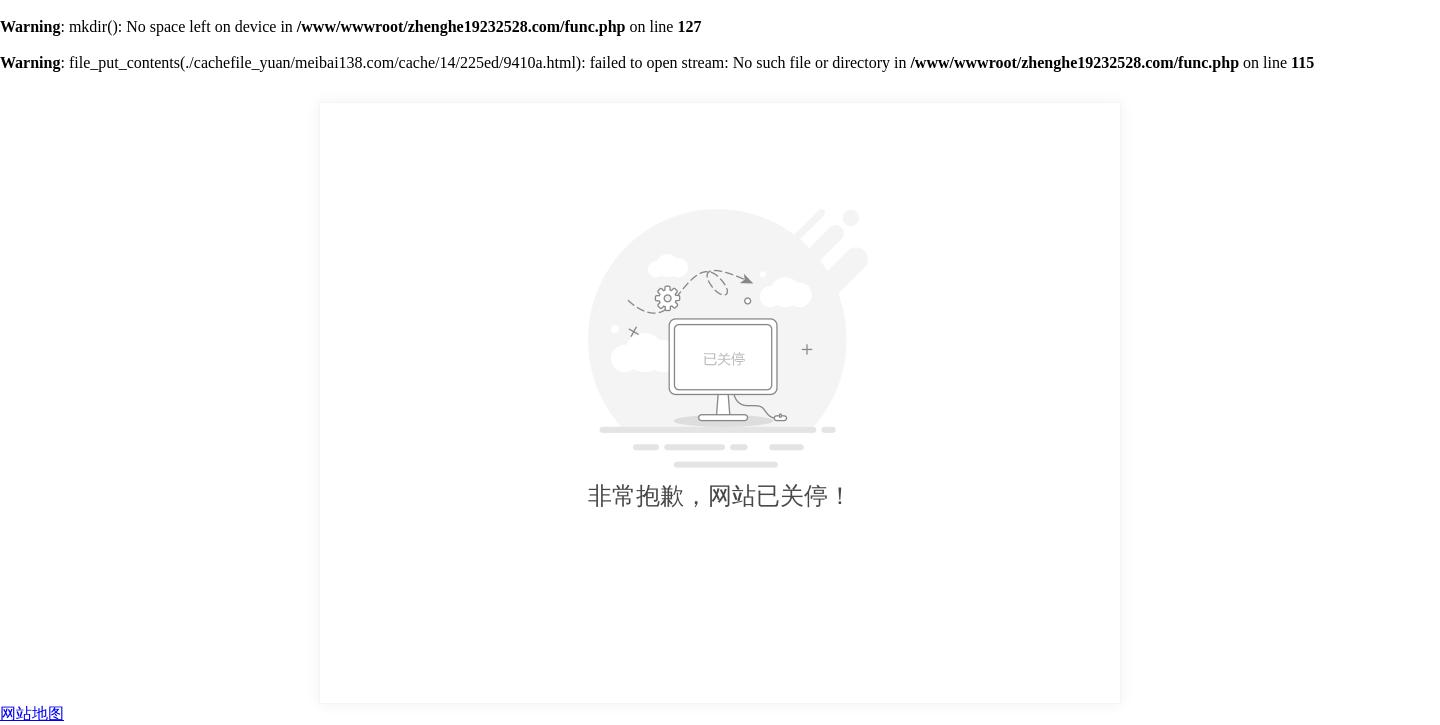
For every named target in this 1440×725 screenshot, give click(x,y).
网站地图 (32, 713)
